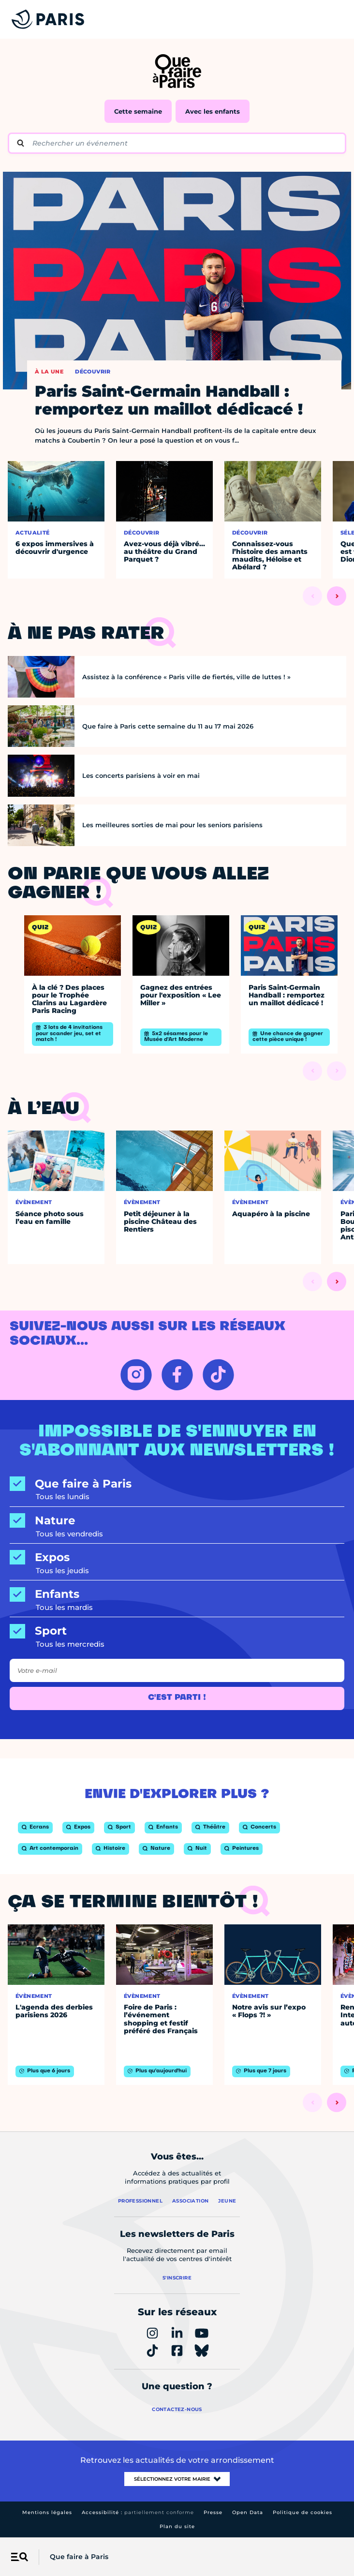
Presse (213, 2512)
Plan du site (177, 2526)
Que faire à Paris (79, 2556)
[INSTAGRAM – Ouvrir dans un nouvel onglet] (136, 1374)
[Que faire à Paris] (177, 1484)
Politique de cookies (302, 2512)
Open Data (247, 2512)
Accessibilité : (138, 2512)
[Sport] (177, 1631)
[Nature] (177, 1521)
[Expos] (177, 1557)
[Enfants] (177, 1594)
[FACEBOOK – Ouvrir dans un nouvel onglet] (177, 1374)
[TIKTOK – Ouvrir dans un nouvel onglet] (218, 1374)
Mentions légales (47, 2512)
